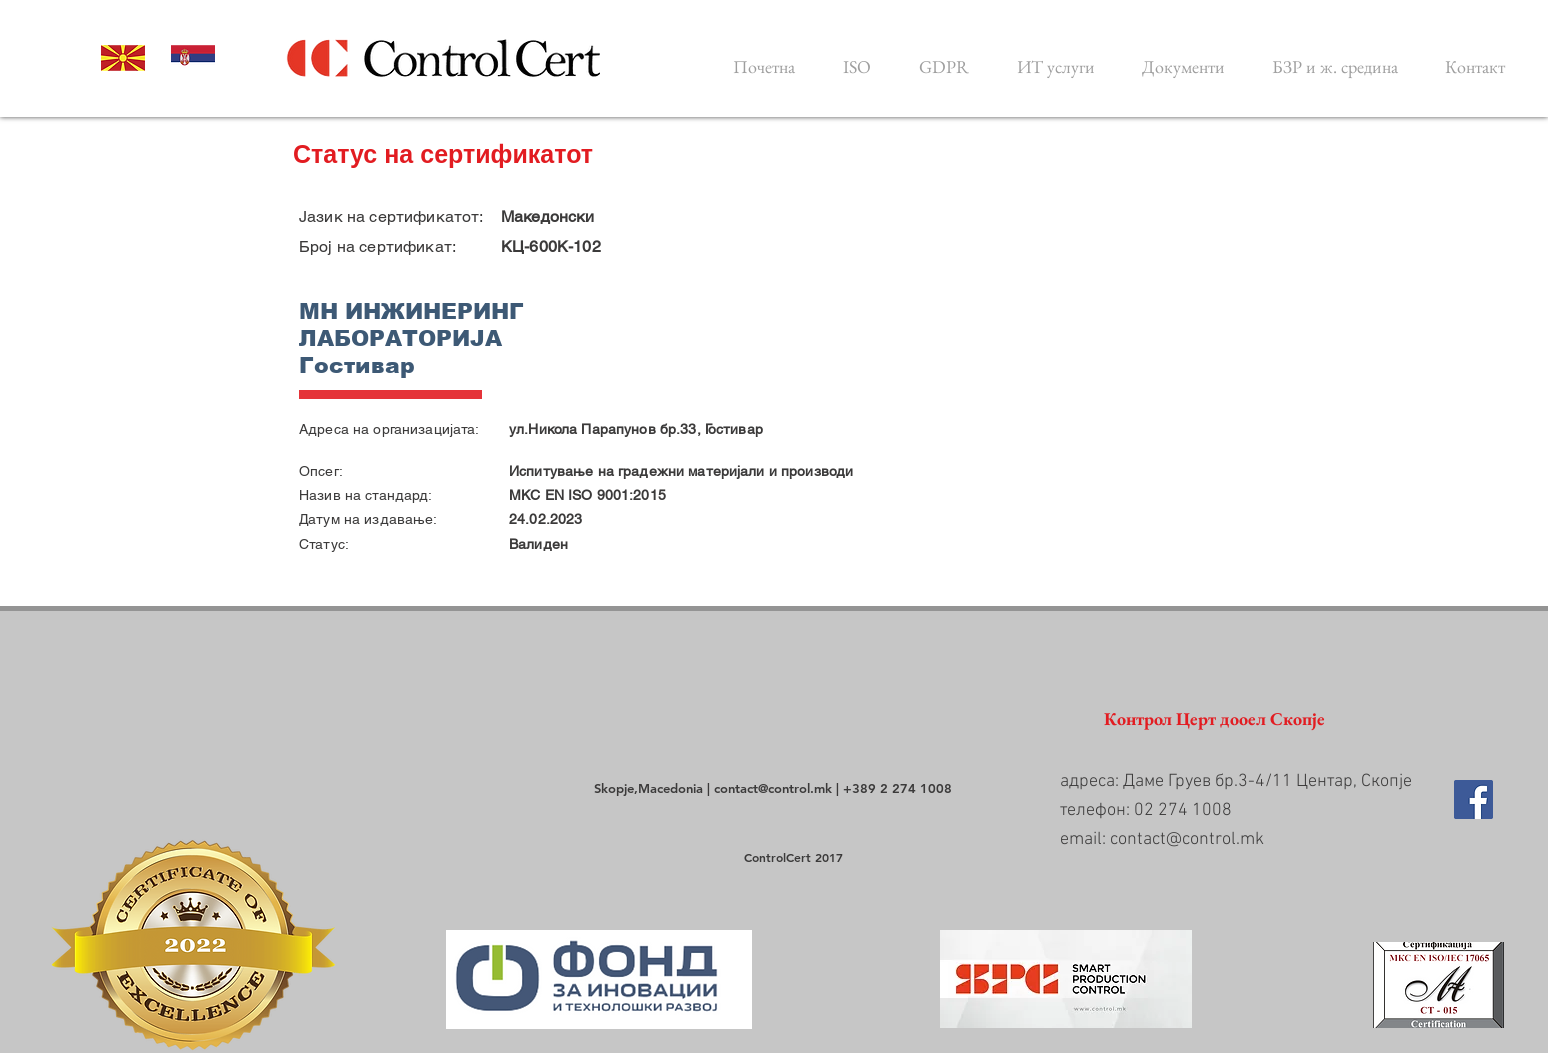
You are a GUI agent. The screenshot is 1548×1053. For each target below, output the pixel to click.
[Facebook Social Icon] (1473, 799)
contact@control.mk (773, 788)
